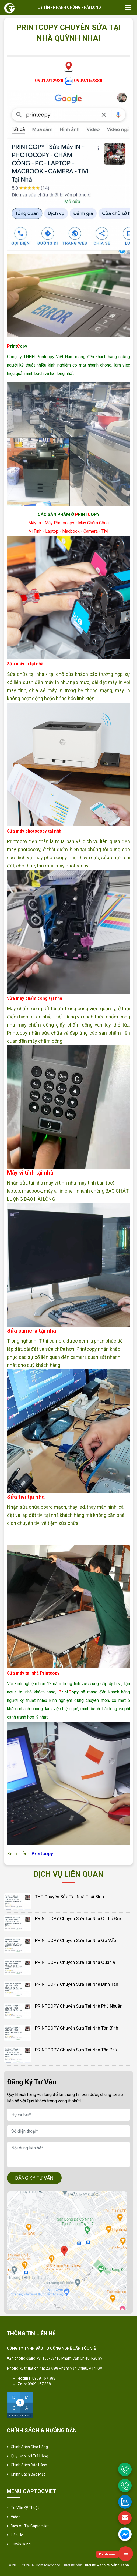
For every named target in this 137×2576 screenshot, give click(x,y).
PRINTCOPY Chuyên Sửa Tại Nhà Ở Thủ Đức (78, 1918)
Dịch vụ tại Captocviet (30, 2526)
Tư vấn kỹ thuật (25, 2507)
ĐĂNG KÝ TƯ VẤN (34, 2178)
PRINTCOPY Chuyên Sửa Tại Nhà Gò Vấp (75, 1940)
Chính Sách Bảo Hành (29, 2465)
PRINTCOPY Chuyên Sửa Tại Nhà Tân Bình (76, 2028)
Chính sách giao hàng (29, 2447)
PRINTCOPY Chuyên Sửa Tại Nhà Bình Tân (76, 1984)
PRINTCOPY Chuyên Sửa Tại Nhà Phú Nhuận (78, 2006)
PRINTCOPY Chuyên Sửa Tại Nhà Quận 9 (75, 1962)
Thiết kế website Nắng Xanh (106, 2565)
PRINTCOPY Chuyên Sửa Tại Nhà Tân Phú (76, 2049)
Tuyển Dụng (21, 2544)
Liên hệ (17, 2535)
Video (15, 2517)
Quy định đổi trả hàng (29, 2456)
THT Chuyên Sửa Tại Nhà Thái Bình (69, 1896)
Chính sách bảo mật (28, 2474)
